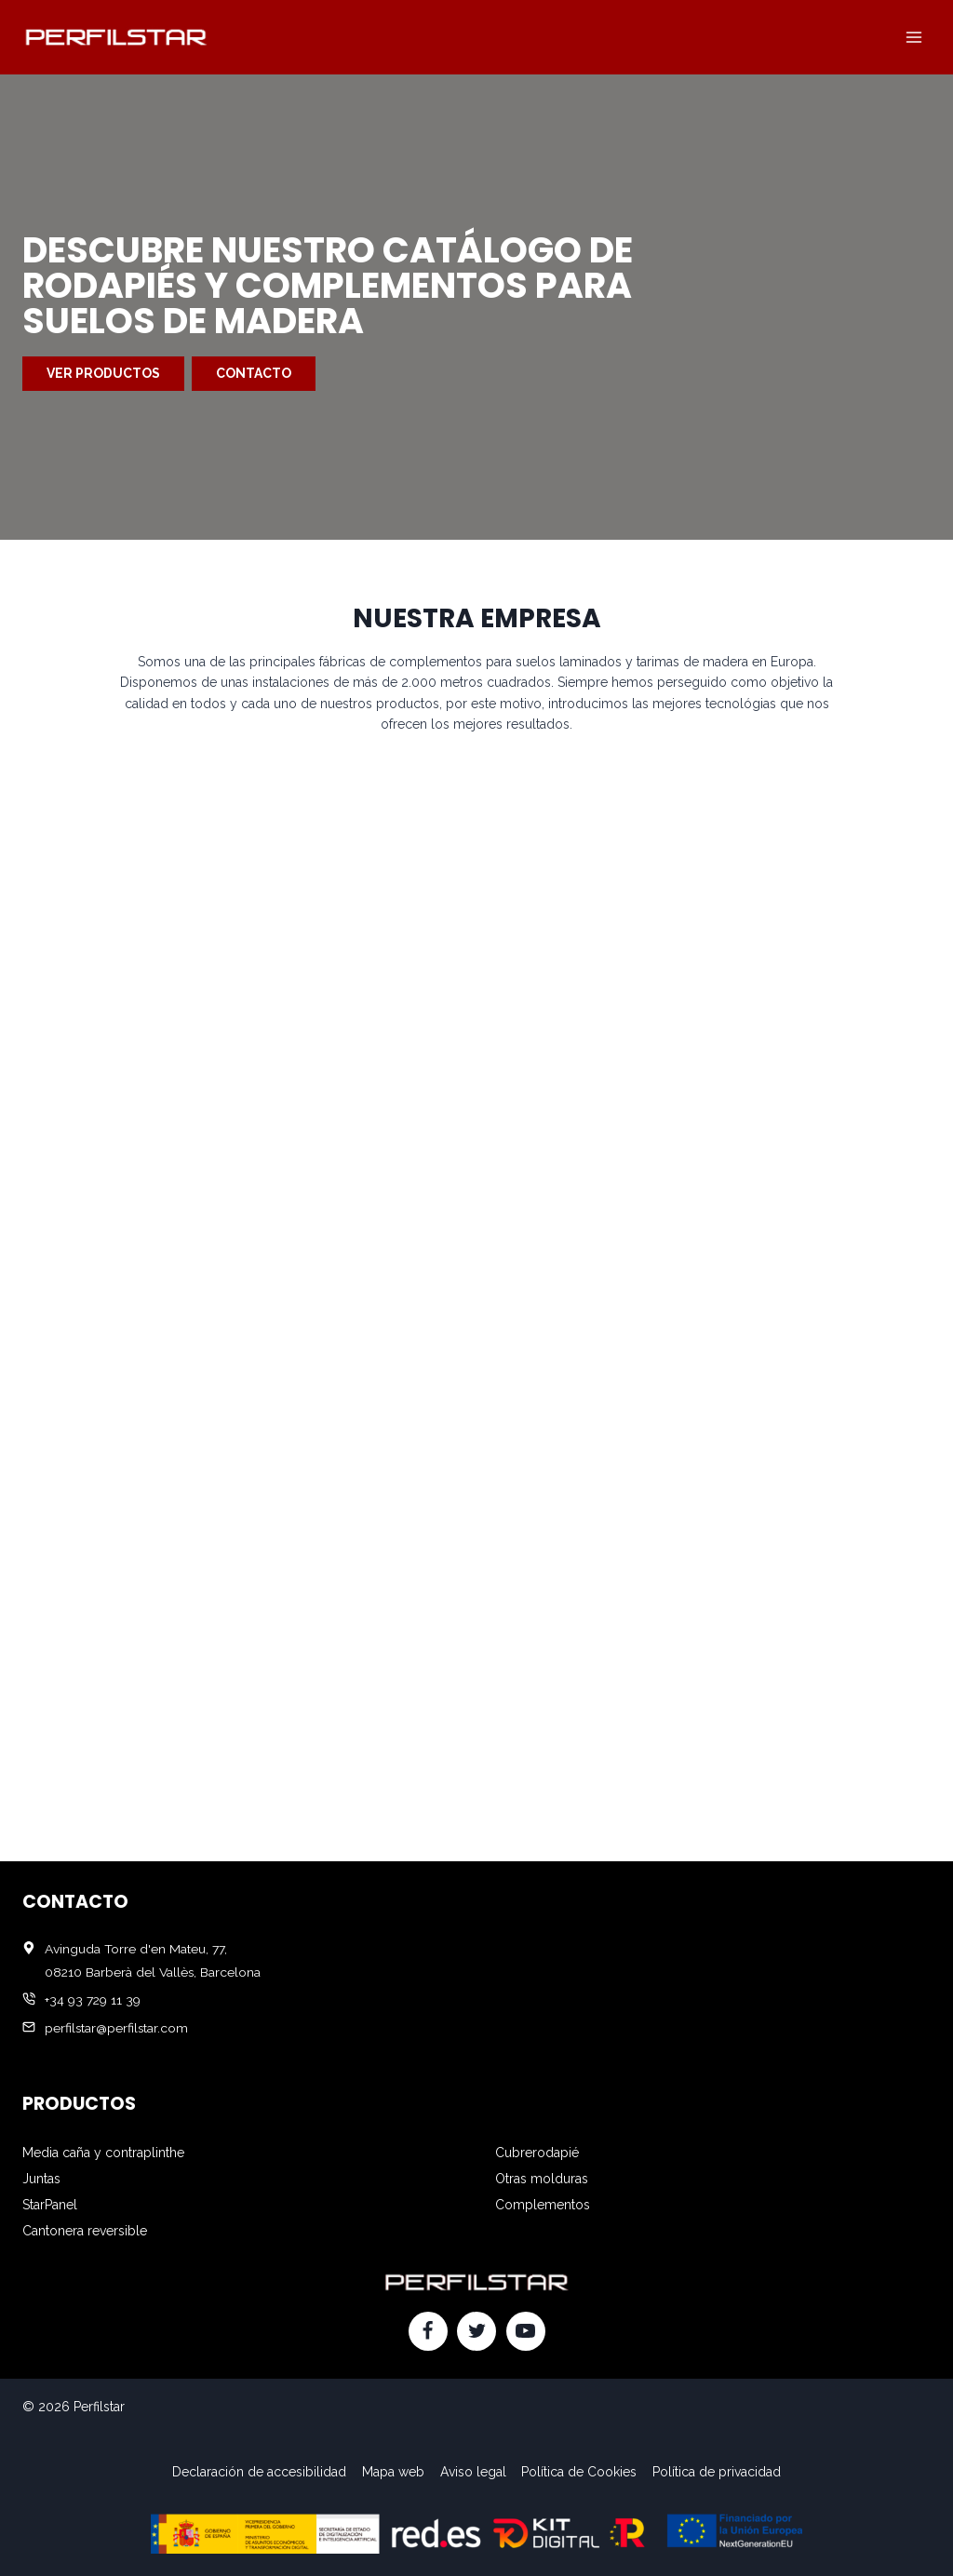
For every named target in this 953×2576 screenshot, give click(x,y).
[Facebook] (428, 2331)
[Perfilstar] (115, 36)
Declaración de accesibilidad (259, 2471)
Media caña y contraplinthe (103, 2152)
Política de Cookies (579, 2471)
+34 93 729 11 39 (93, 1999)
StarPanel (49, 2204)
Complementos (542, 2204)
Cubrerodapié (537, 2152)
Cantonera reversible (84, 2230)
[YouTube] (525, 2331)
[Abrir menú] (913, 36)
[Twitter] (476, 2331)
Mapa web (393, 2471)
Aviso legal (473, 2471)
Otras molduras (541, 2178)
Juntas (41, 2178)
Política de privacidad (716, 2471)
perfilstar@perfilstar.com (116, 2027)
